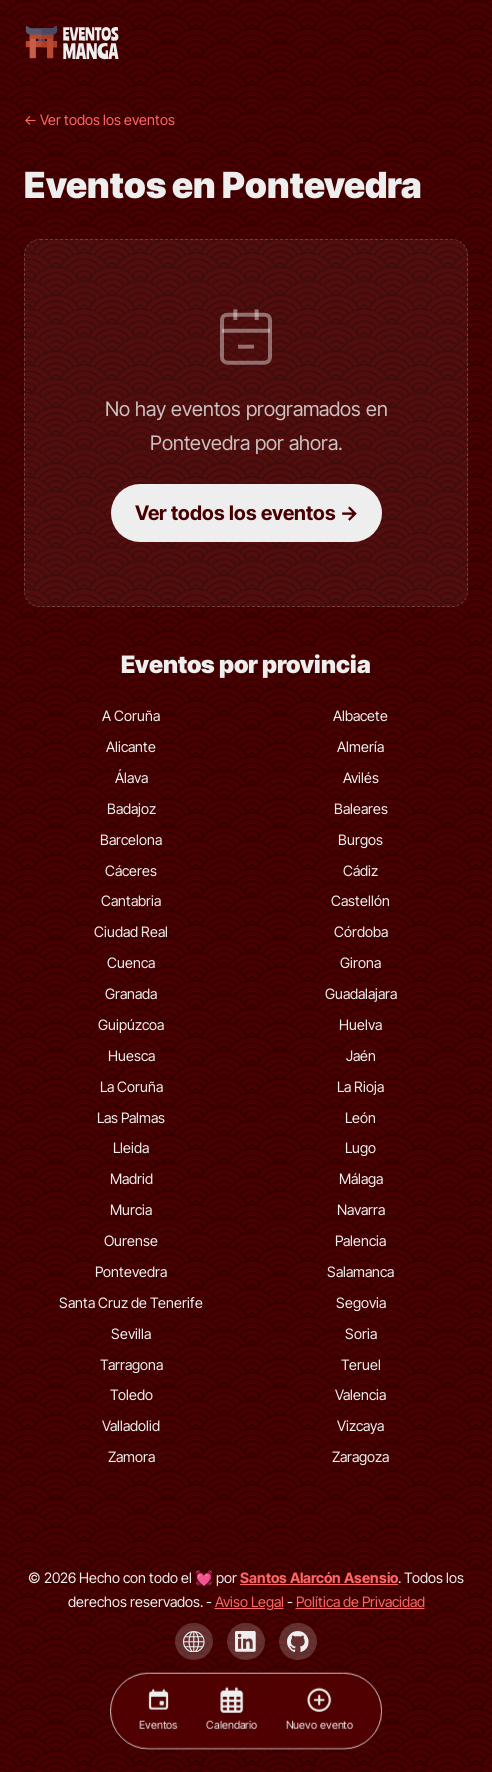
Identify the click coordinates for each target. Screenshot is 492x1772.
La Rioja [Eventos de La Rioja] (360, 1086)
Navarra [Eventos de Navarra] (361, 1209)
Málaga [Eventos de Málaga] (361, 1178)
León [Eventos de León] (360, 1117)
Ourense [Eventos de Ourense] (131, 1240)
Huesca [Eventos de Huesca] (131, 1055)
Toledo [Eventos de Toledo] (131, 1394)
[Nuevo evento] (319, 1710)
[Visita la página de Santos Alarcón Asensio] (319, 1577)
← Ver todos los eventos (99, 119)
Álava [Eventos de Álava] (131, 777)
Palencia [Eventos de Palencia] (360, 1240)
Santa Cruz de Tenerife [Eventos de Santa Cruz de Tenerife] (131, 1302)
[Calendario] (231, 1710)
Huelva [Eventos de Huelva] (360, 1024)
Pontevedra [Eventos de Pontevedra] (131, 1271)
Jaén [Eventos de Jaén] (361, 1055)
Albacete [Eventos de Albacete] (360, 715)
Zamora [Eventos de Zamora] (131, 1456)
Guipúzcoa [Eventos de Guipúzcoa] (131, 1024)
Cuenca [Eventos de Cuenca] (131, 962)
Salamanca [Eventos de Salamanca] (360, 1271)
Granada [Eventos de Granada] (131, 993)
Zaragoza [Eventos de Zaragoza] (360, 1456)
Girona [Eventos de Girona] (360, 962)
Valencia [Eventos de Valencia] (360, 1394)
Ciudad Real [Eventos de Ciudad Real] (131, 931)
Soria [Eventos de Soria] (361, 1333)
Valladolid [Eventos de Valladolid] (131, 1425)
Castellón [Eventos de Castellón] (360, 900)
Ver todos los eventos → (246, 513)
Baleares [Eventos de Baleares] (361, 808)
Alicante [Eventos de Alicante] (131, 746)
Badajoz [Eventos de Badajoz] (131, 808)
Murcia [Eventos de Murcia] (131, 1209)
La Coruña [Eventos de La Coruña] (131, 1086)
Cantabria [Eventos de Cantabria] (131, 900)
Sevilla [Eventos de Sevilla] (131, 1333)
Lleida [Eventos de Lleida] (131, 1147)
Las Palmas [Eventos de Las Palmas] (131, 1117)
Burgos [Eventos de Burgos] (360, 839)
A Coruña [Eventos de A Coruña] (131, 715)
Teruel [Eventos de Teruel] (361, 1364)
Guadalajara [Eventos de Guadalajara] (361, 993)
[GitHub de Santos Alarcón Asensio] (298, 1642)
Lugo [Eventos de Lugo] (360, 1147)
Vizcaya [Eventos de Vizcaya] (360, 1425)
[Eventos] (158, 1710)
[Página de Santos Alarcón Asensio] (194, 1642)
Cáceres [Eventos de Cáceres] (131, 870)
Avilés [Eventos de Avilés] (361, 777)
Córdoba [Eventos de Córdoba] (361, 931)
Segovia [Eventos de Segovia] (361, 1302)
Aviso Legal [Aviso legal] (249, 1601)
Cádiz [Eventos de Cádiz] (360, 870)
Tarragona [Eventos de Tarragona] (131, 1364)
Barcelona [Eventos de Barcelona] (131, 839)
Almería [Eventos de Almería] (360, 746)
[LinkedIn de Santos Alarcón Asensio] (246, 1642)
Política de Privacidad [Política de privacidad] (360, 1601)
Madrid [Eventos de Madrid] (131, 1178)
